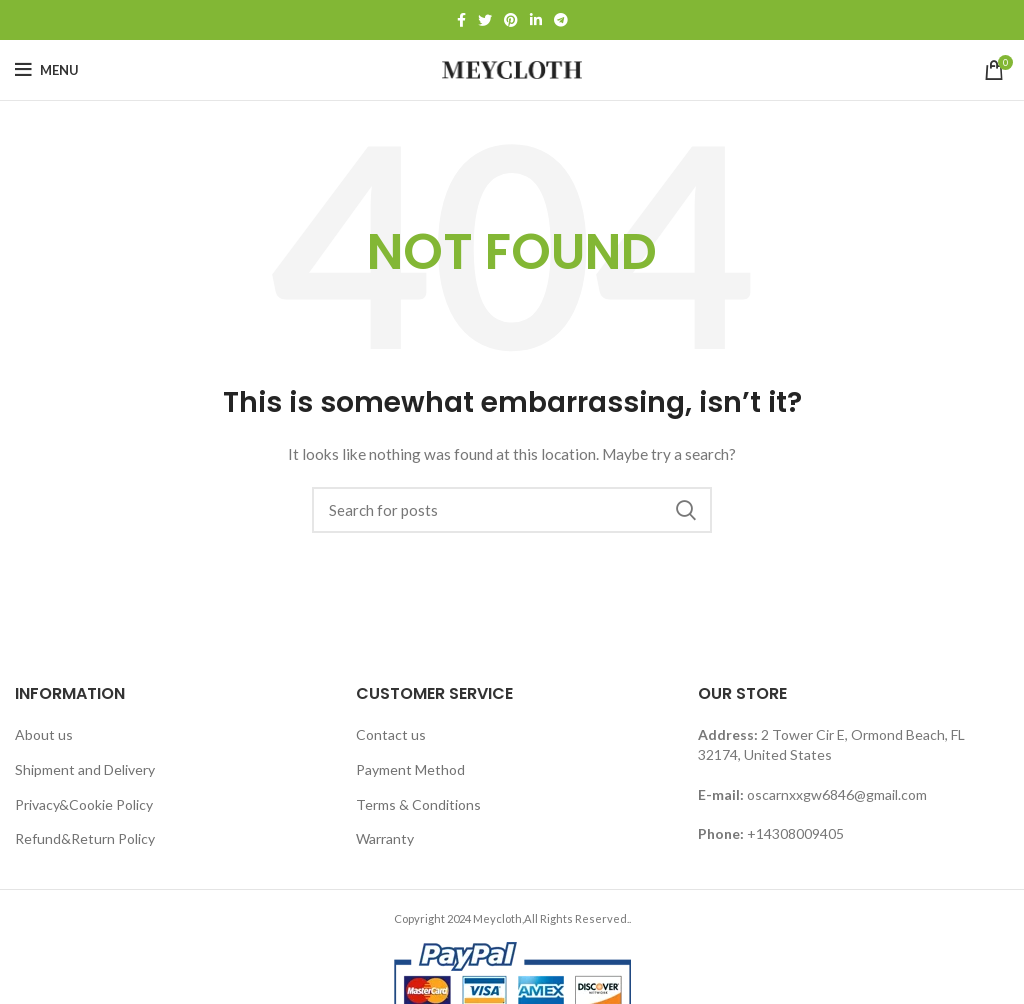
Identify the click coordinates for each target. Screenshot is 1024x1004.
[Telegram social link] (561, 20)
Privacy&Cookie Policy (84, 804)
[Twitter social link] (485, 20)
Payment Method (410, 769)
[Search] (512, 510)
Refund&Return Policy (85, 838)
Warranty (385, 838)
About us (44, 734)
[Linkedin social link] (536, 20)
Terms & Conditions (418, 804)
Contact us (391, 734)
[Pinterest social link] (511, 20)
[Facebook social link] (461, 20)
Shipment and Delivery (85, 769)
